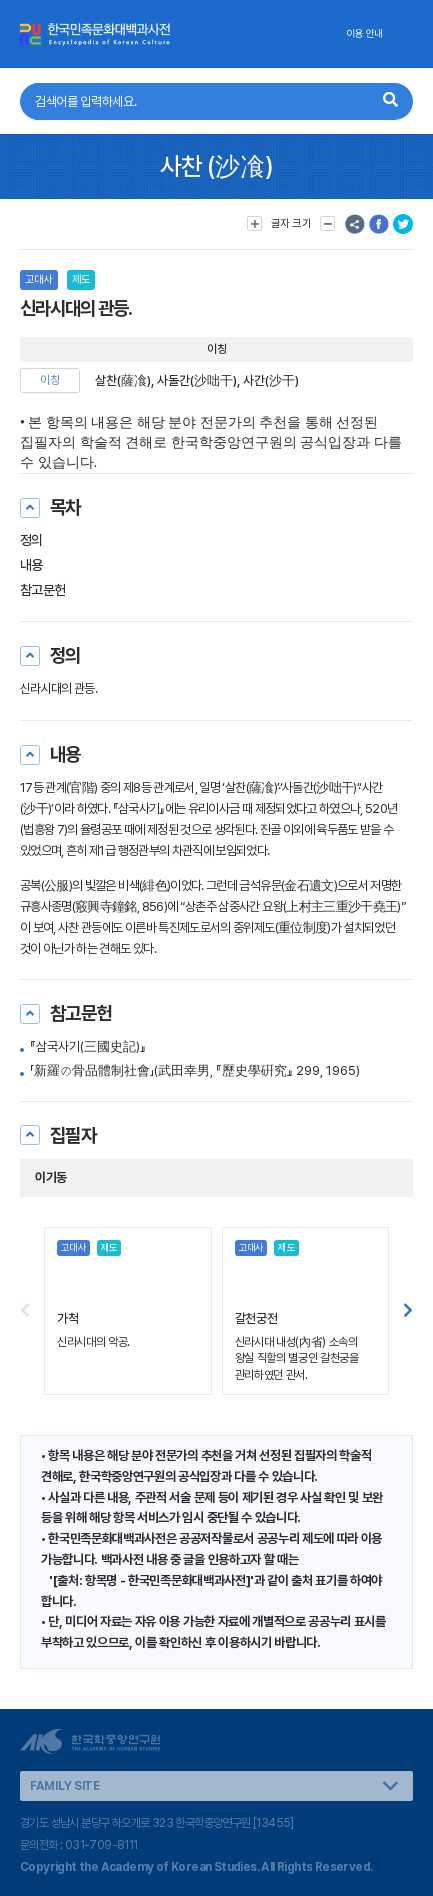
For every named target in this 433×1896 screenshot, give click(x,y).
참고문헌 (43, 590)
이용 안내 (364, 33)
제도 (81, 279)
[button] (408, 1311)
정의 (31, 540)
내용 (31, 565)
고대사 (39, 279)
